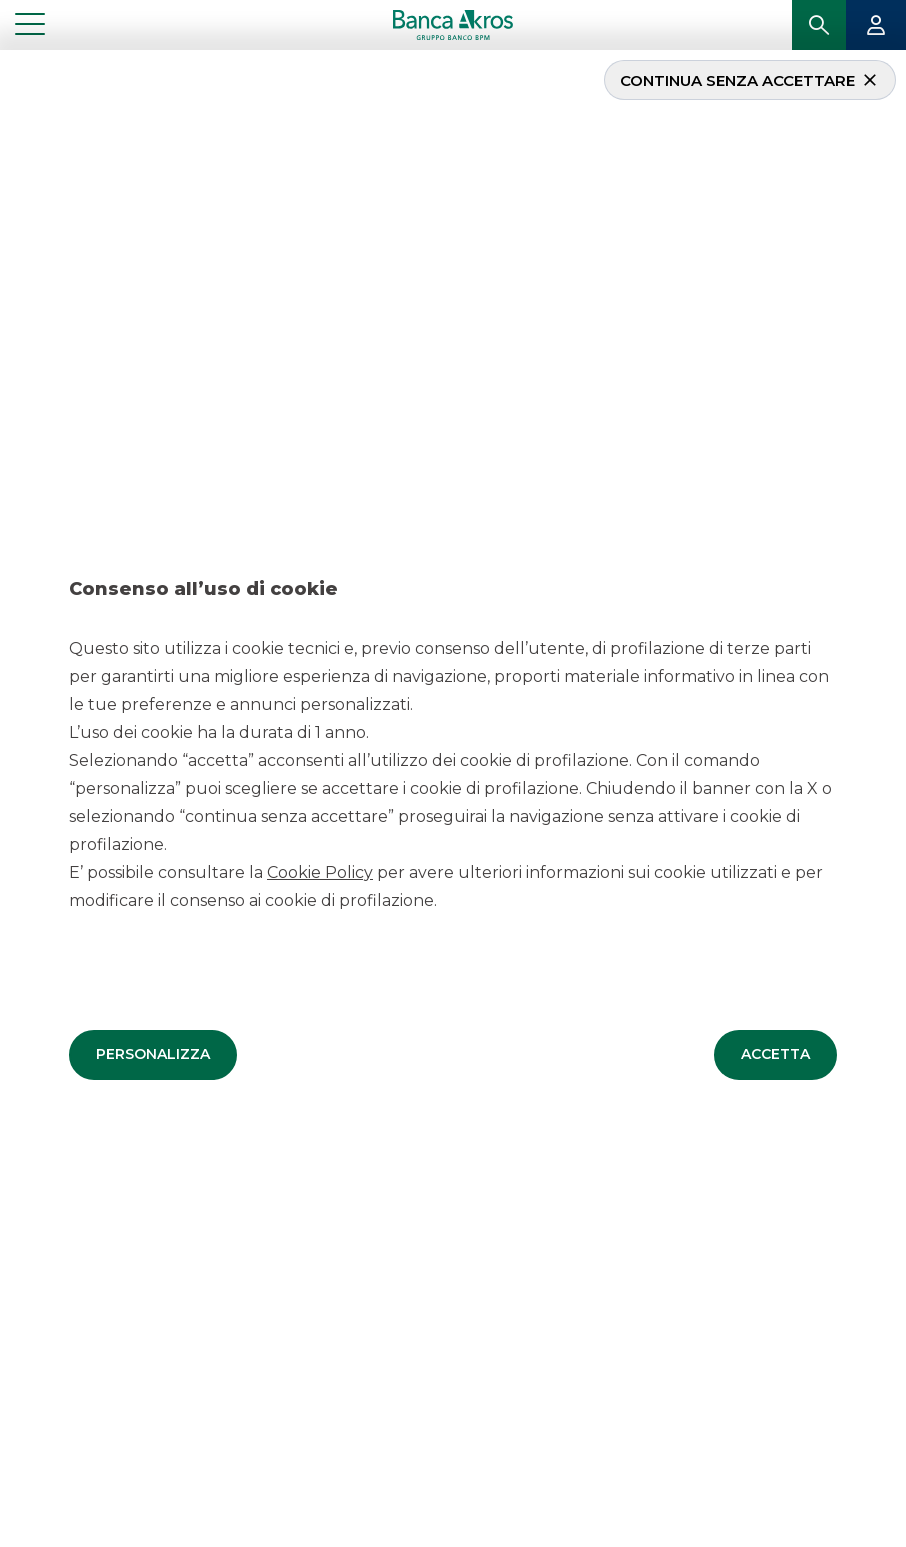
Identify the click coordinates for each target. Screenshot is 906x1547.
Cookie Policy (320, 870)
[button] (153, 1053)
